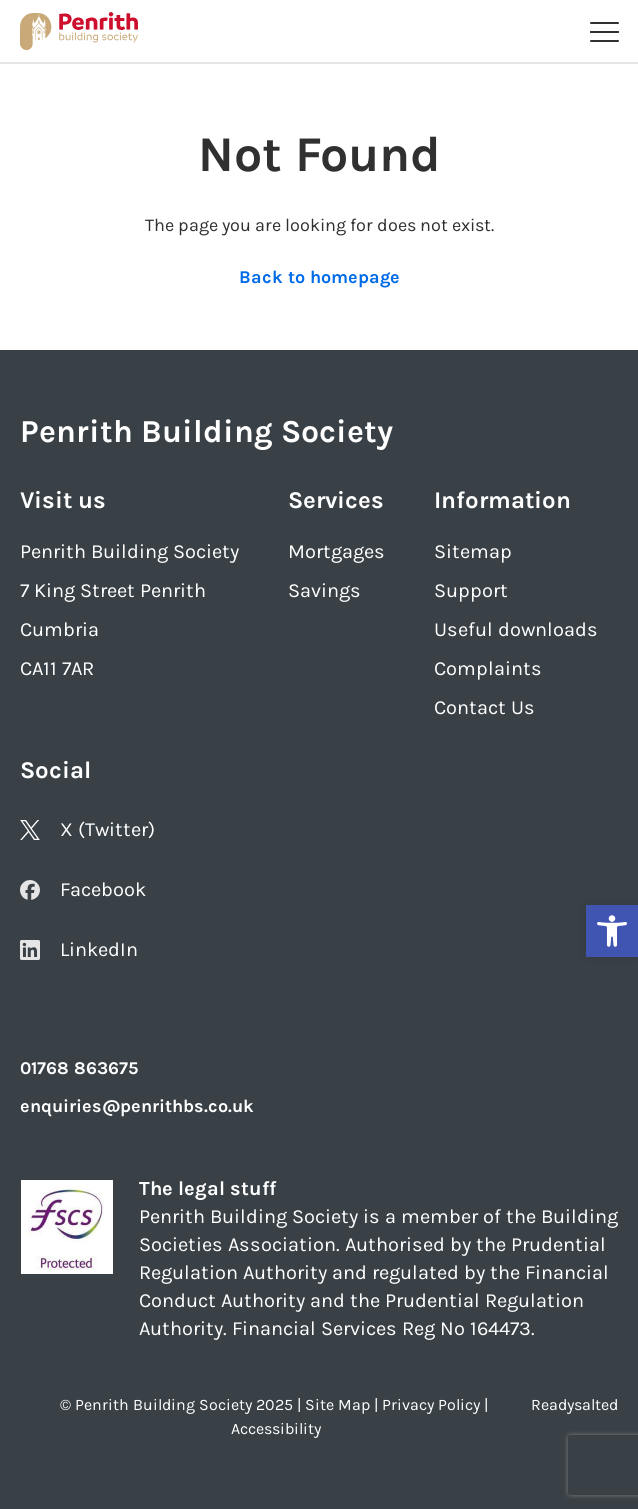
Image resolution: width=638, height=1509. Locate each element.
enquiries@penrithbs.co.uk (137, 1106)
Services (336, 500)
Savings (324, 590)
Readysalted (574, 1404)
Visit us (63, 500)
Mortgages (336, 551)
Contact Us (484, 707)
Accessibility (276, 1428)
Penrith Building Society (129, 551)
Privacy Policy (431, 1404)
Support (471, 590)
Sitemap (473, 551)
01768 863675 (79, 1068)
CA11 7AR (57, 668)
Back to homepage (319, 277)
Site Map (337, 1404)
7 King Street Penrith (113, 590)
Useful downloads (516, 629)
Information (502, 500)
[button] (612, 931)
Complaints (488, 668)
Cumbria (59, 629)
